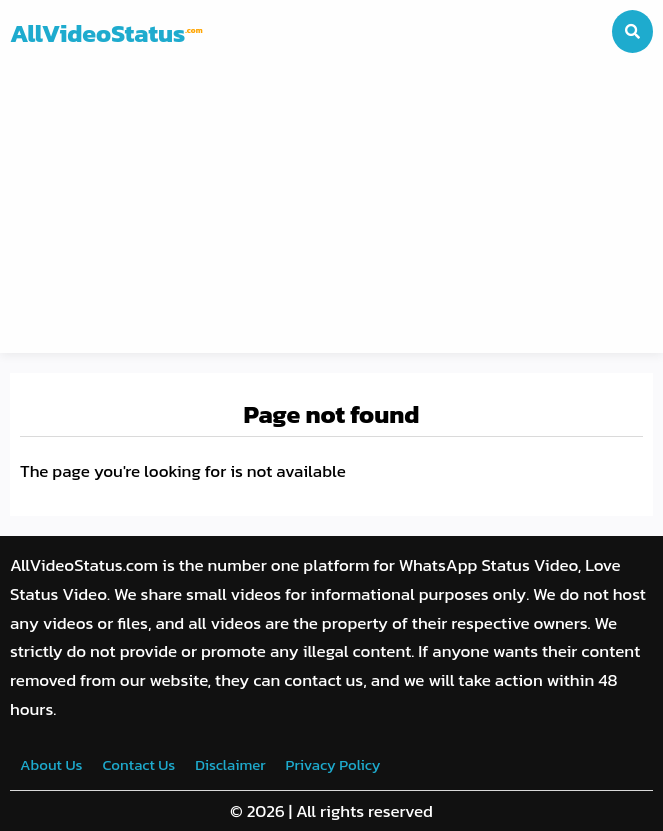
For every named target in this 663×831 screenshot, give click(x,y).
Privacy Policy (333, 764)
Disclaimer (230, 764)
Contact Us (138, 764)
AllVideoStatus (106, 33)
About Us (51, 764)
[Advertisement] (331, 213)
